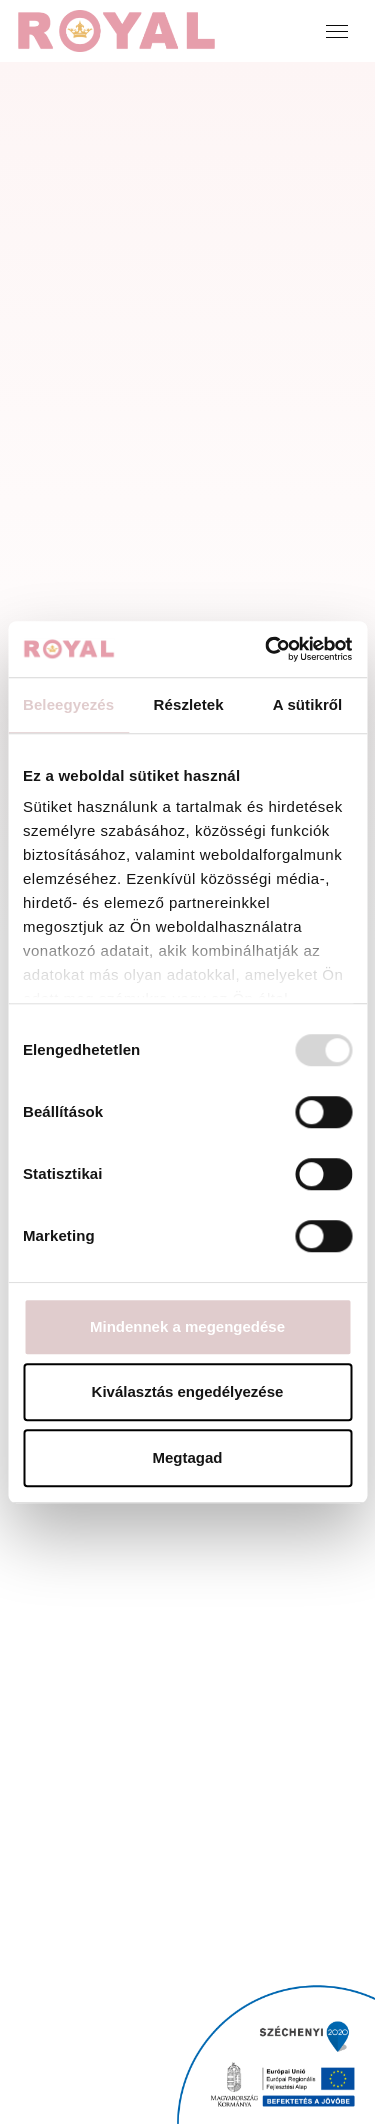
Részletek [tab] (189, 704)
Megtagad (187, 1457)
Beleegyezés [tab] (68, 704)
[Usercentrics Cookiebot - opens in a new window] (267, 649)
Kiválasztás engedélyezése (188, 1391)
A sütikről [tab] (308, 704)
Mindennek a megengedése (187, 1326)
